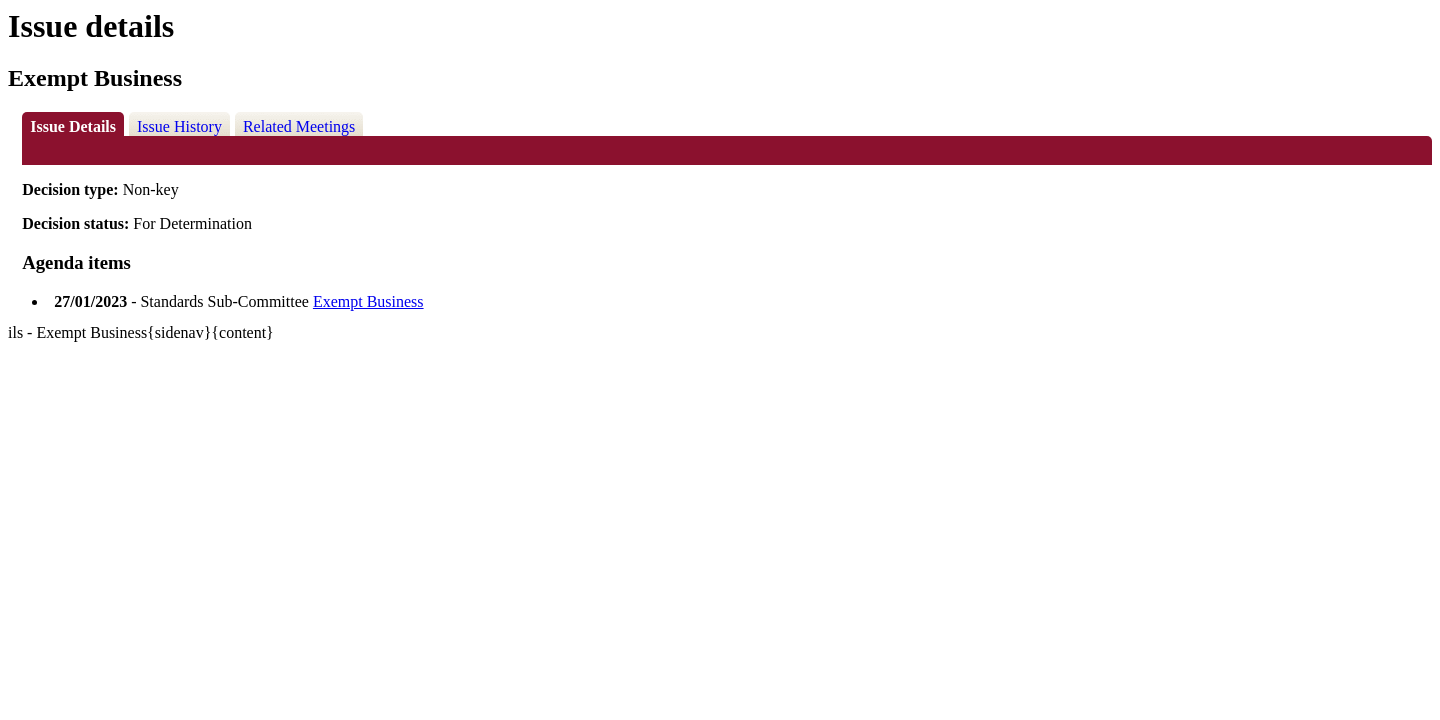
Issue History (179, 126)
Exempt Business (368, 301)
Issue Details (73, 126)
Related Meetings (299, 126)
